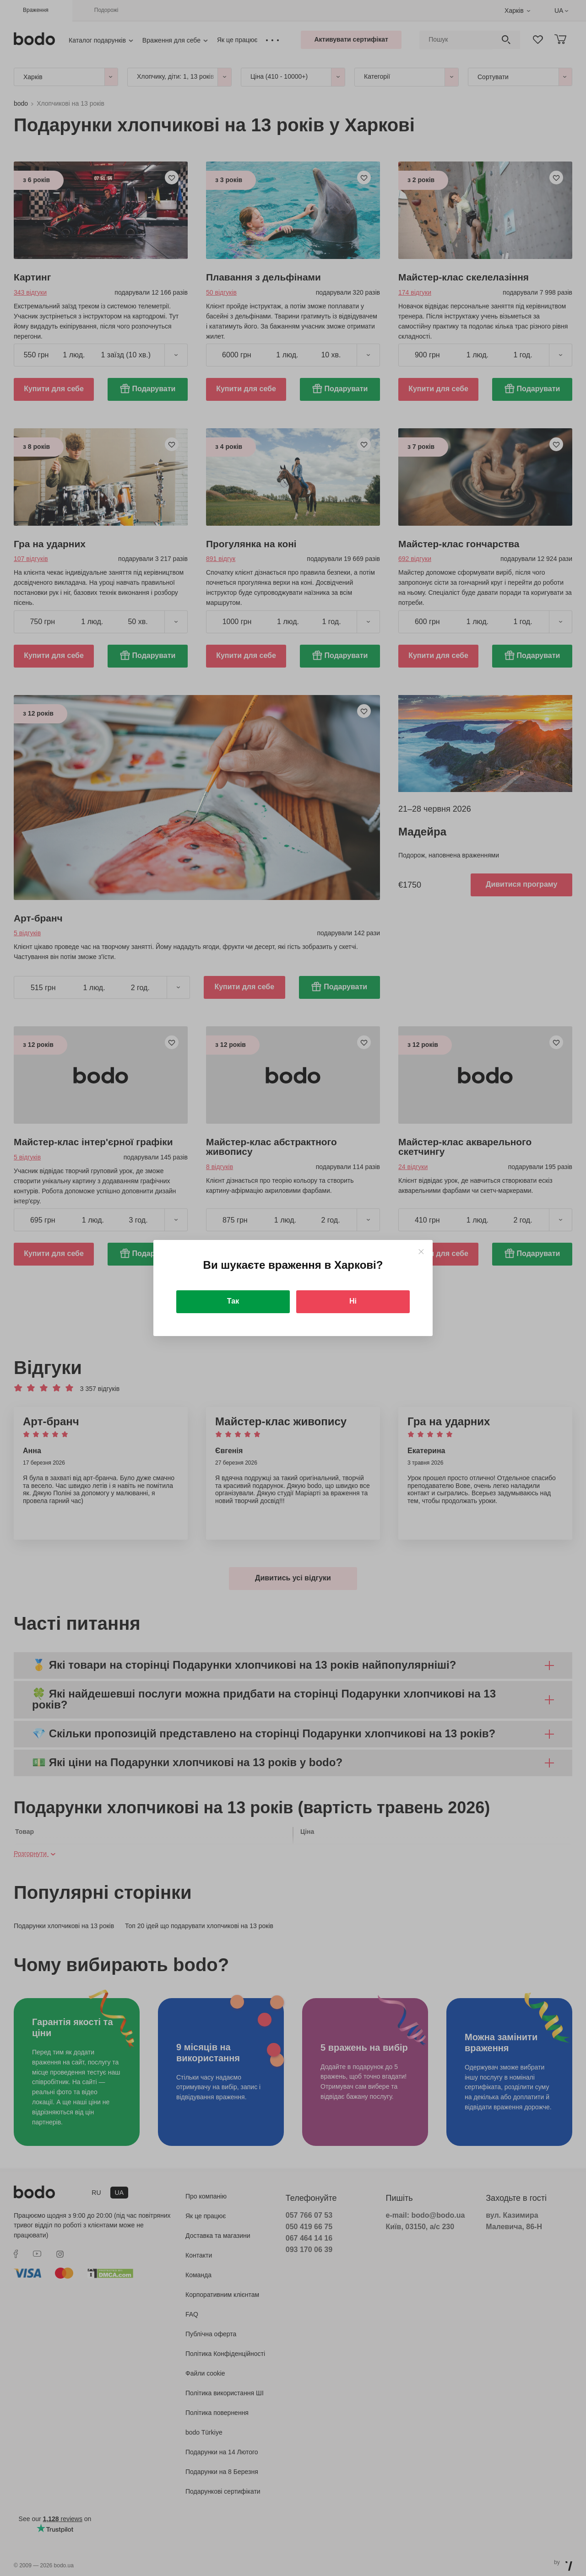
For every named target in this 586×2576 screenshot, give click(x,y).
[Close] (420, 1251)
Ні (353, 1301)
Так (233, 1301)
